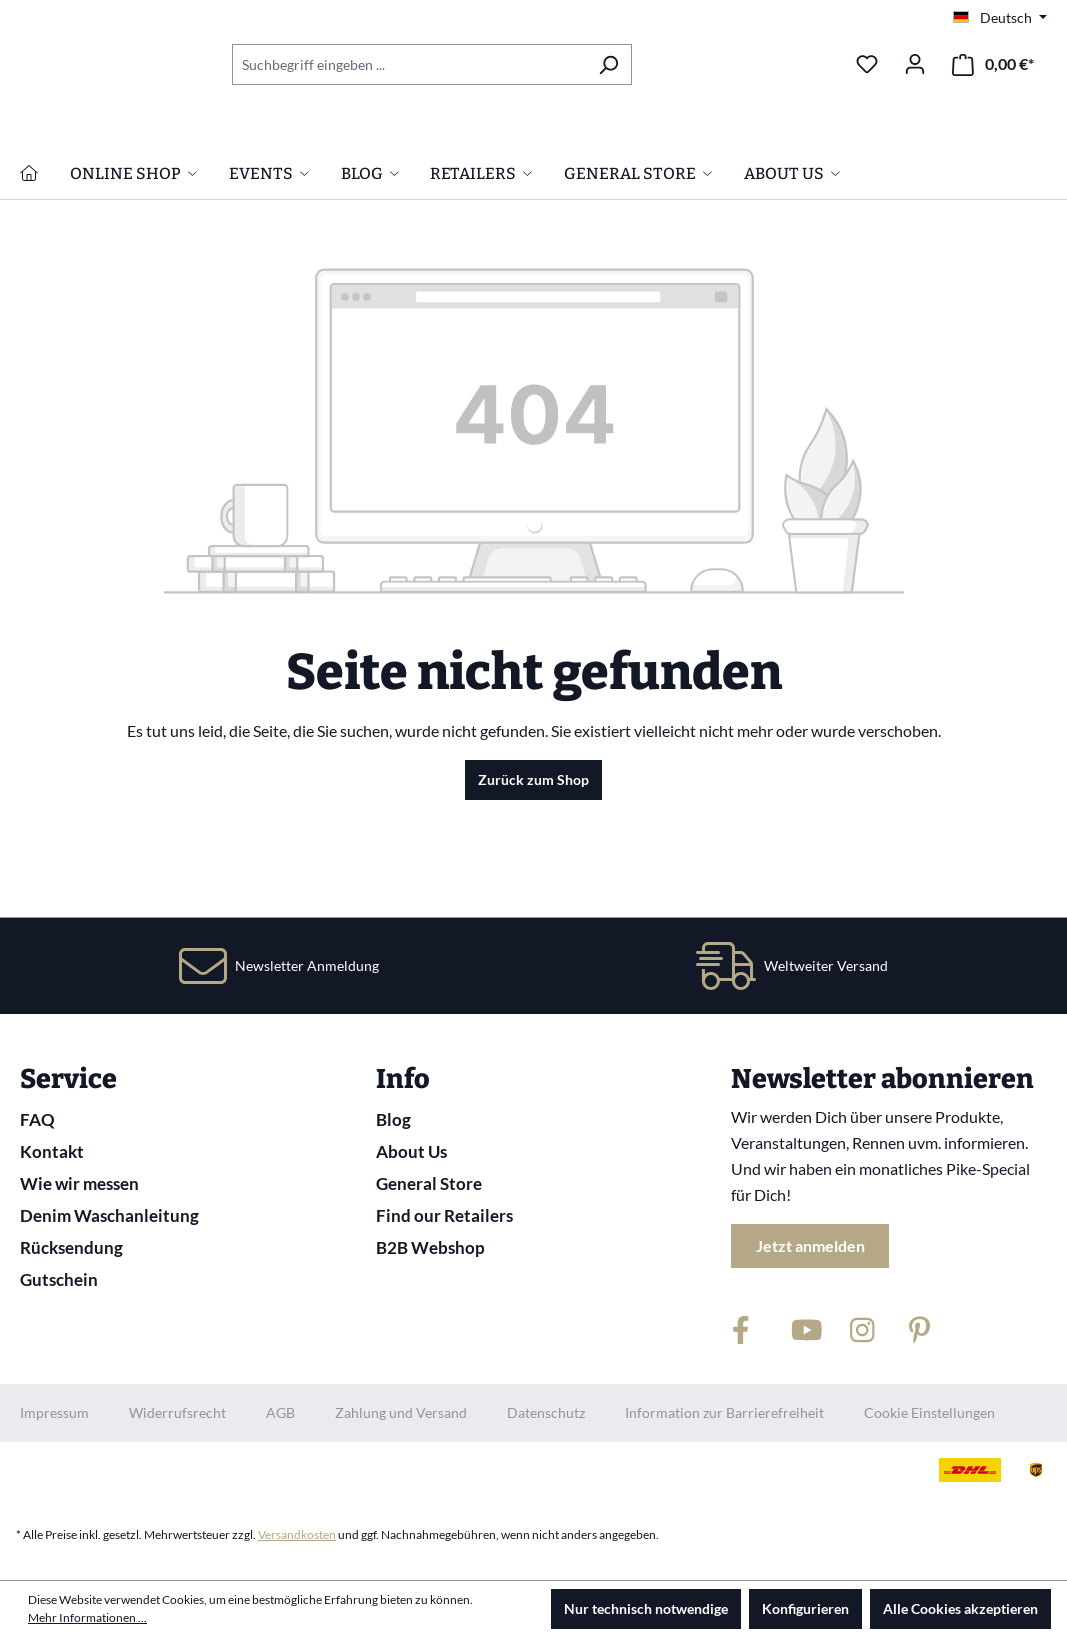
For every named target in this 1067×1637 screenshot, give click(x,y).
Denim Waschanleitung (109, 1215)
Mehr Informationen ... (87, 1617)
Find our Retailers (444, 1215)
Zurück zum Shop (533, 876)
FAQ (37, 1119)
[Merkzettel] (867, 64)
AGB (280, 1412)
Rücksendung (71, 1247)
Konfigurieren (805, 1608)
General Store (429, 1183)
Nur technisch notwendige (646, 1608)
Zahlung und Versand (401, 1412)
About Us (411, 1151)
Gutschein (59, 1279)
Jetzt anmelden (810, 1245)
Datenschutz (546, 1412)
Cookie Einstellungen (929, 1412)
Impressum (54, 1412)
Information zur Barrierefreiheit (724, 1412)
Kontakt (52, 1151)
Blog (393, 1119)
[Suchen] (608, 64)
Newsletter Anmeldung (307, 965)
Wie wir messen (79, 1183)
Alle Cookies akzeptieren (960, 1608)
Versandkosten (297, 1534)
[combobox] (409, 64)
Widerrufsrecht (177, 1412)
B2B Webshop (430, 1247)
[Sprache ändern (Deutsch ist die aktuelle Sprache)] (1000, 18)
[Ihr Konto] (915, 64)
